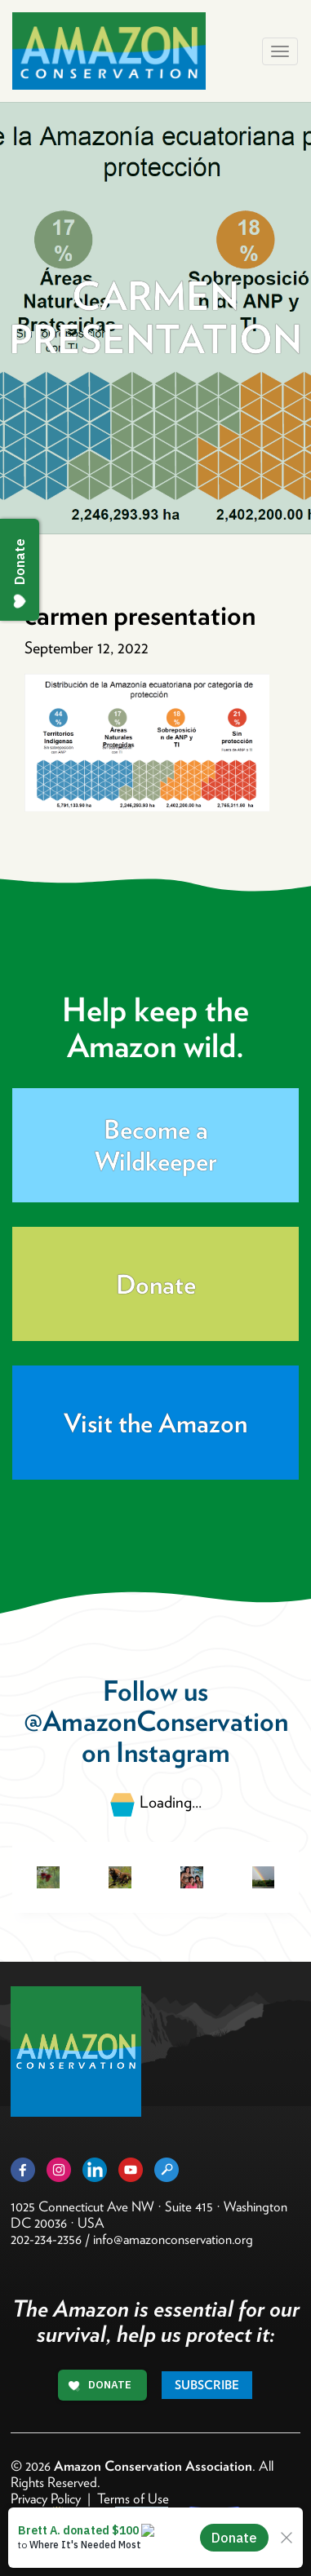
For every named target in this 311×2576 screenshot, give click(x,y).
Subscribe (207, 2385)
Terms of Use (133, 2498)
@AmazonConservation (156, 1720)
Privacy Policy (46, 2498)
